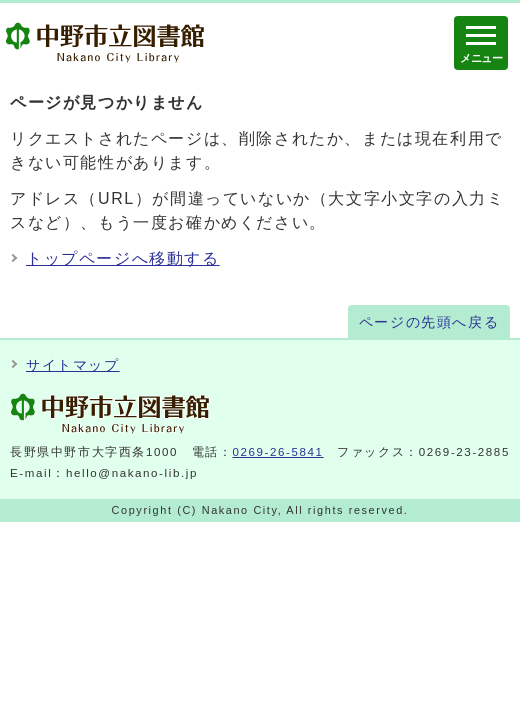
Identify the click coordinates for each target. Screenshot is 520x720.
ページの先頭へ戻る (429, 322)
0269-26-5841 (278, 452)
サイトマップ (73, 365)
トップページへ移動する (123, 258)
